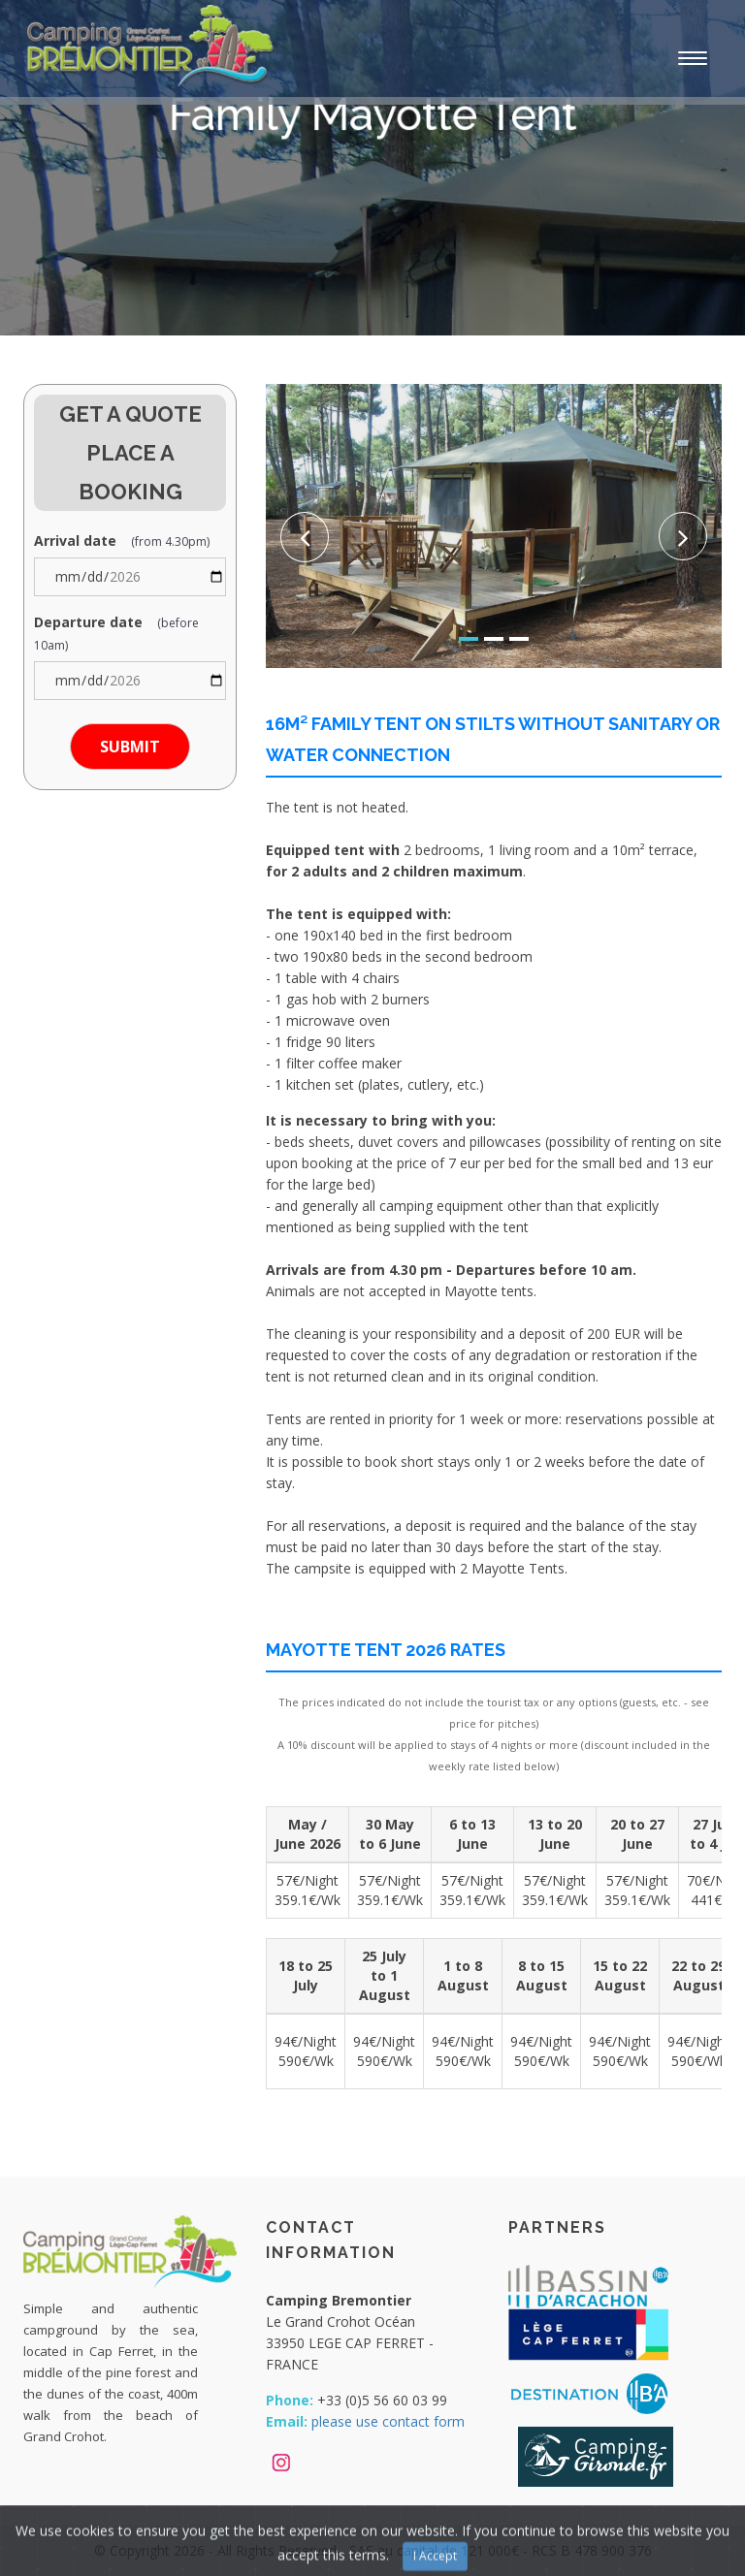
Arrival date (122, 540)
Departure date (116, 633)
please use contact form (388, 2421)
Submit (130, 746)
